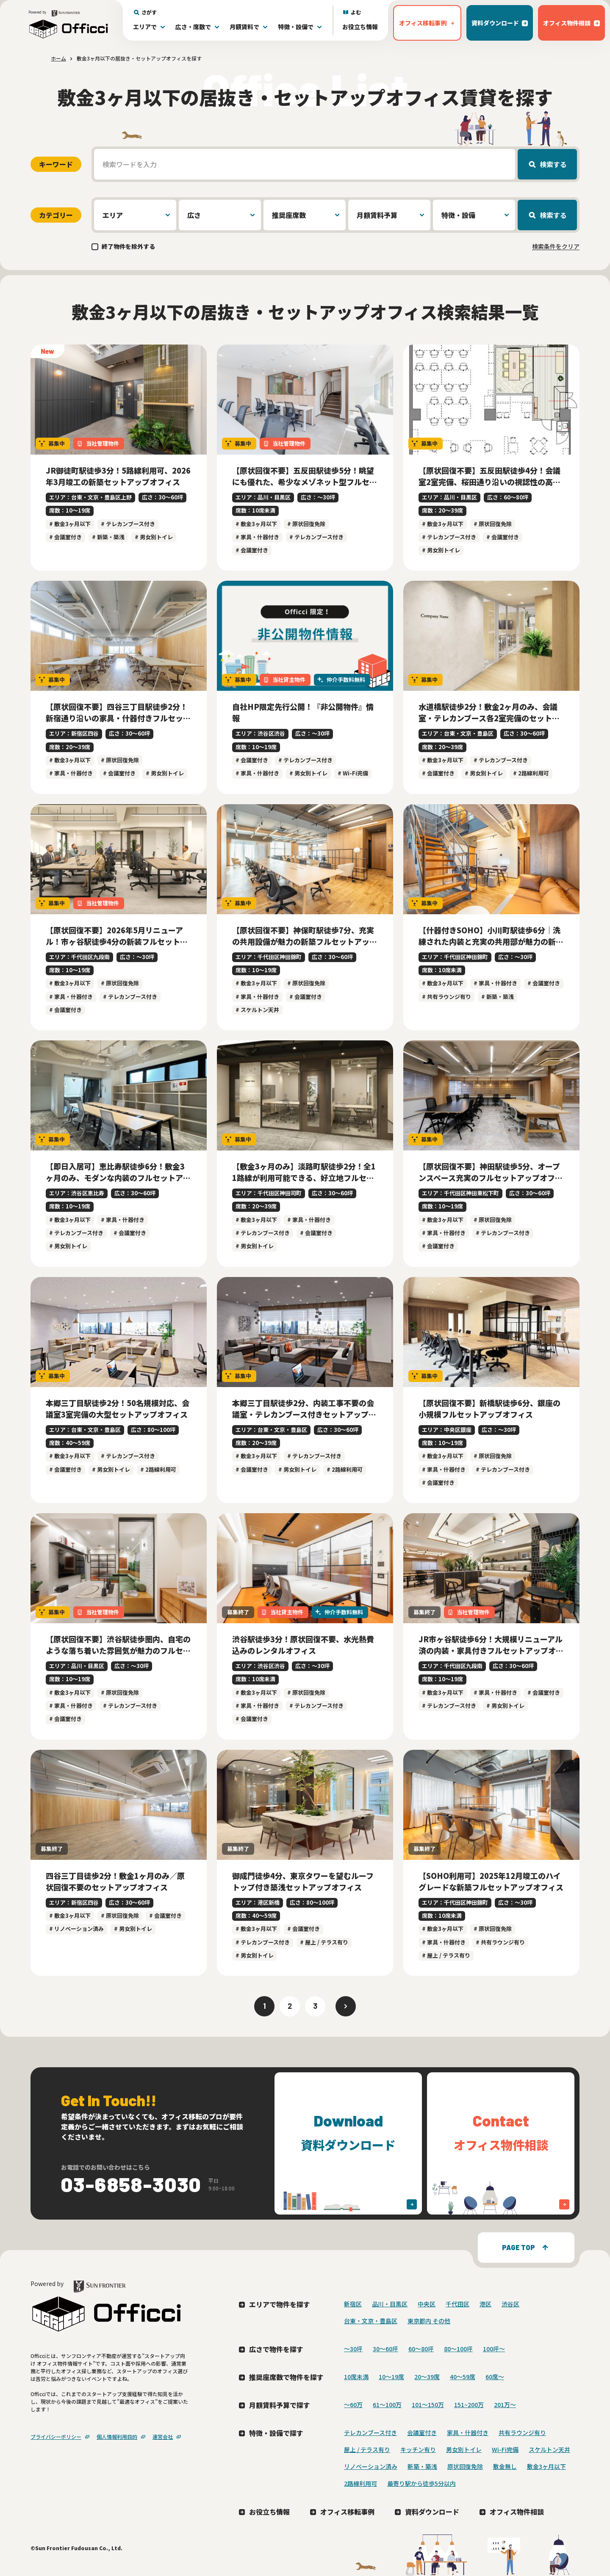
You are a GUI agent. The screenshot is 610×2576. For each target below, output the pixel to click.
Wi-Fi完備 (505, 2449)
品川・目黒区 (390, 2304)
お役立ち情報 (360, 26)
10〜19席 (391, 2376)
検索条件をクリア (556, 246)
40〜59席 (462, 2376)
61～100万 (387, 2404)
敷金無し (505, 2466)
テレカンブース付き (370, 2432)
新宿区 (353, 2304)
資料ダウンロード (432, 2511)
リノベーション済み (370, 2466)
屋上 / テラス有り (367, 2449)
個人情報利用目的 (117, 2436)
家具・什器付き (467, 2432)
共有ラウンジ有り (522, 2432)
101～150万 (428, 2404)
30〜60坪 (385, 2348)
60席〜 (494, 2376)
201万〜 (505, 2404)
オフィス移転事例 (347, 2511)
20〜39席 (427, 2376)
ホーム (58, 58)
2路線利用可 (360, 2483)
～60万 (353, 2404)
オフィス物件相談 (517, 2511)
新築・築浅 (422, 2466)
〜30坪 (353, 2348)
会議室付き (422, 2432)
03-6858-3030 (131, 2184)
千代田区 (457, 2304)
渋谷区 (510, 2304)
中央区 (426, 2304)
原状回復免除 (465, 2466)
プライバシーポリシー (55, 2436)
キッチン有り (418, 2449)
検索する (553, 164)
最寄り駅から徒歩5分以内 (421, 2483)
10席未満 (356, 2376)
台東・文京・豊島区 (370, 2321)
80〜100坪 (458, 2348)
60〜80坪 (421, 2348)
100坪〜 (494, 2348)
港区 (485, 2304)
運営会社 (162, 2436)
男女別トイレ (464, 2449)
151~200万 (469, 2404)
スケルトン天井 (549, 2449)
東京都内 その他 (429, 2321)
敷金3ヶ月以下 (546, 2466)
